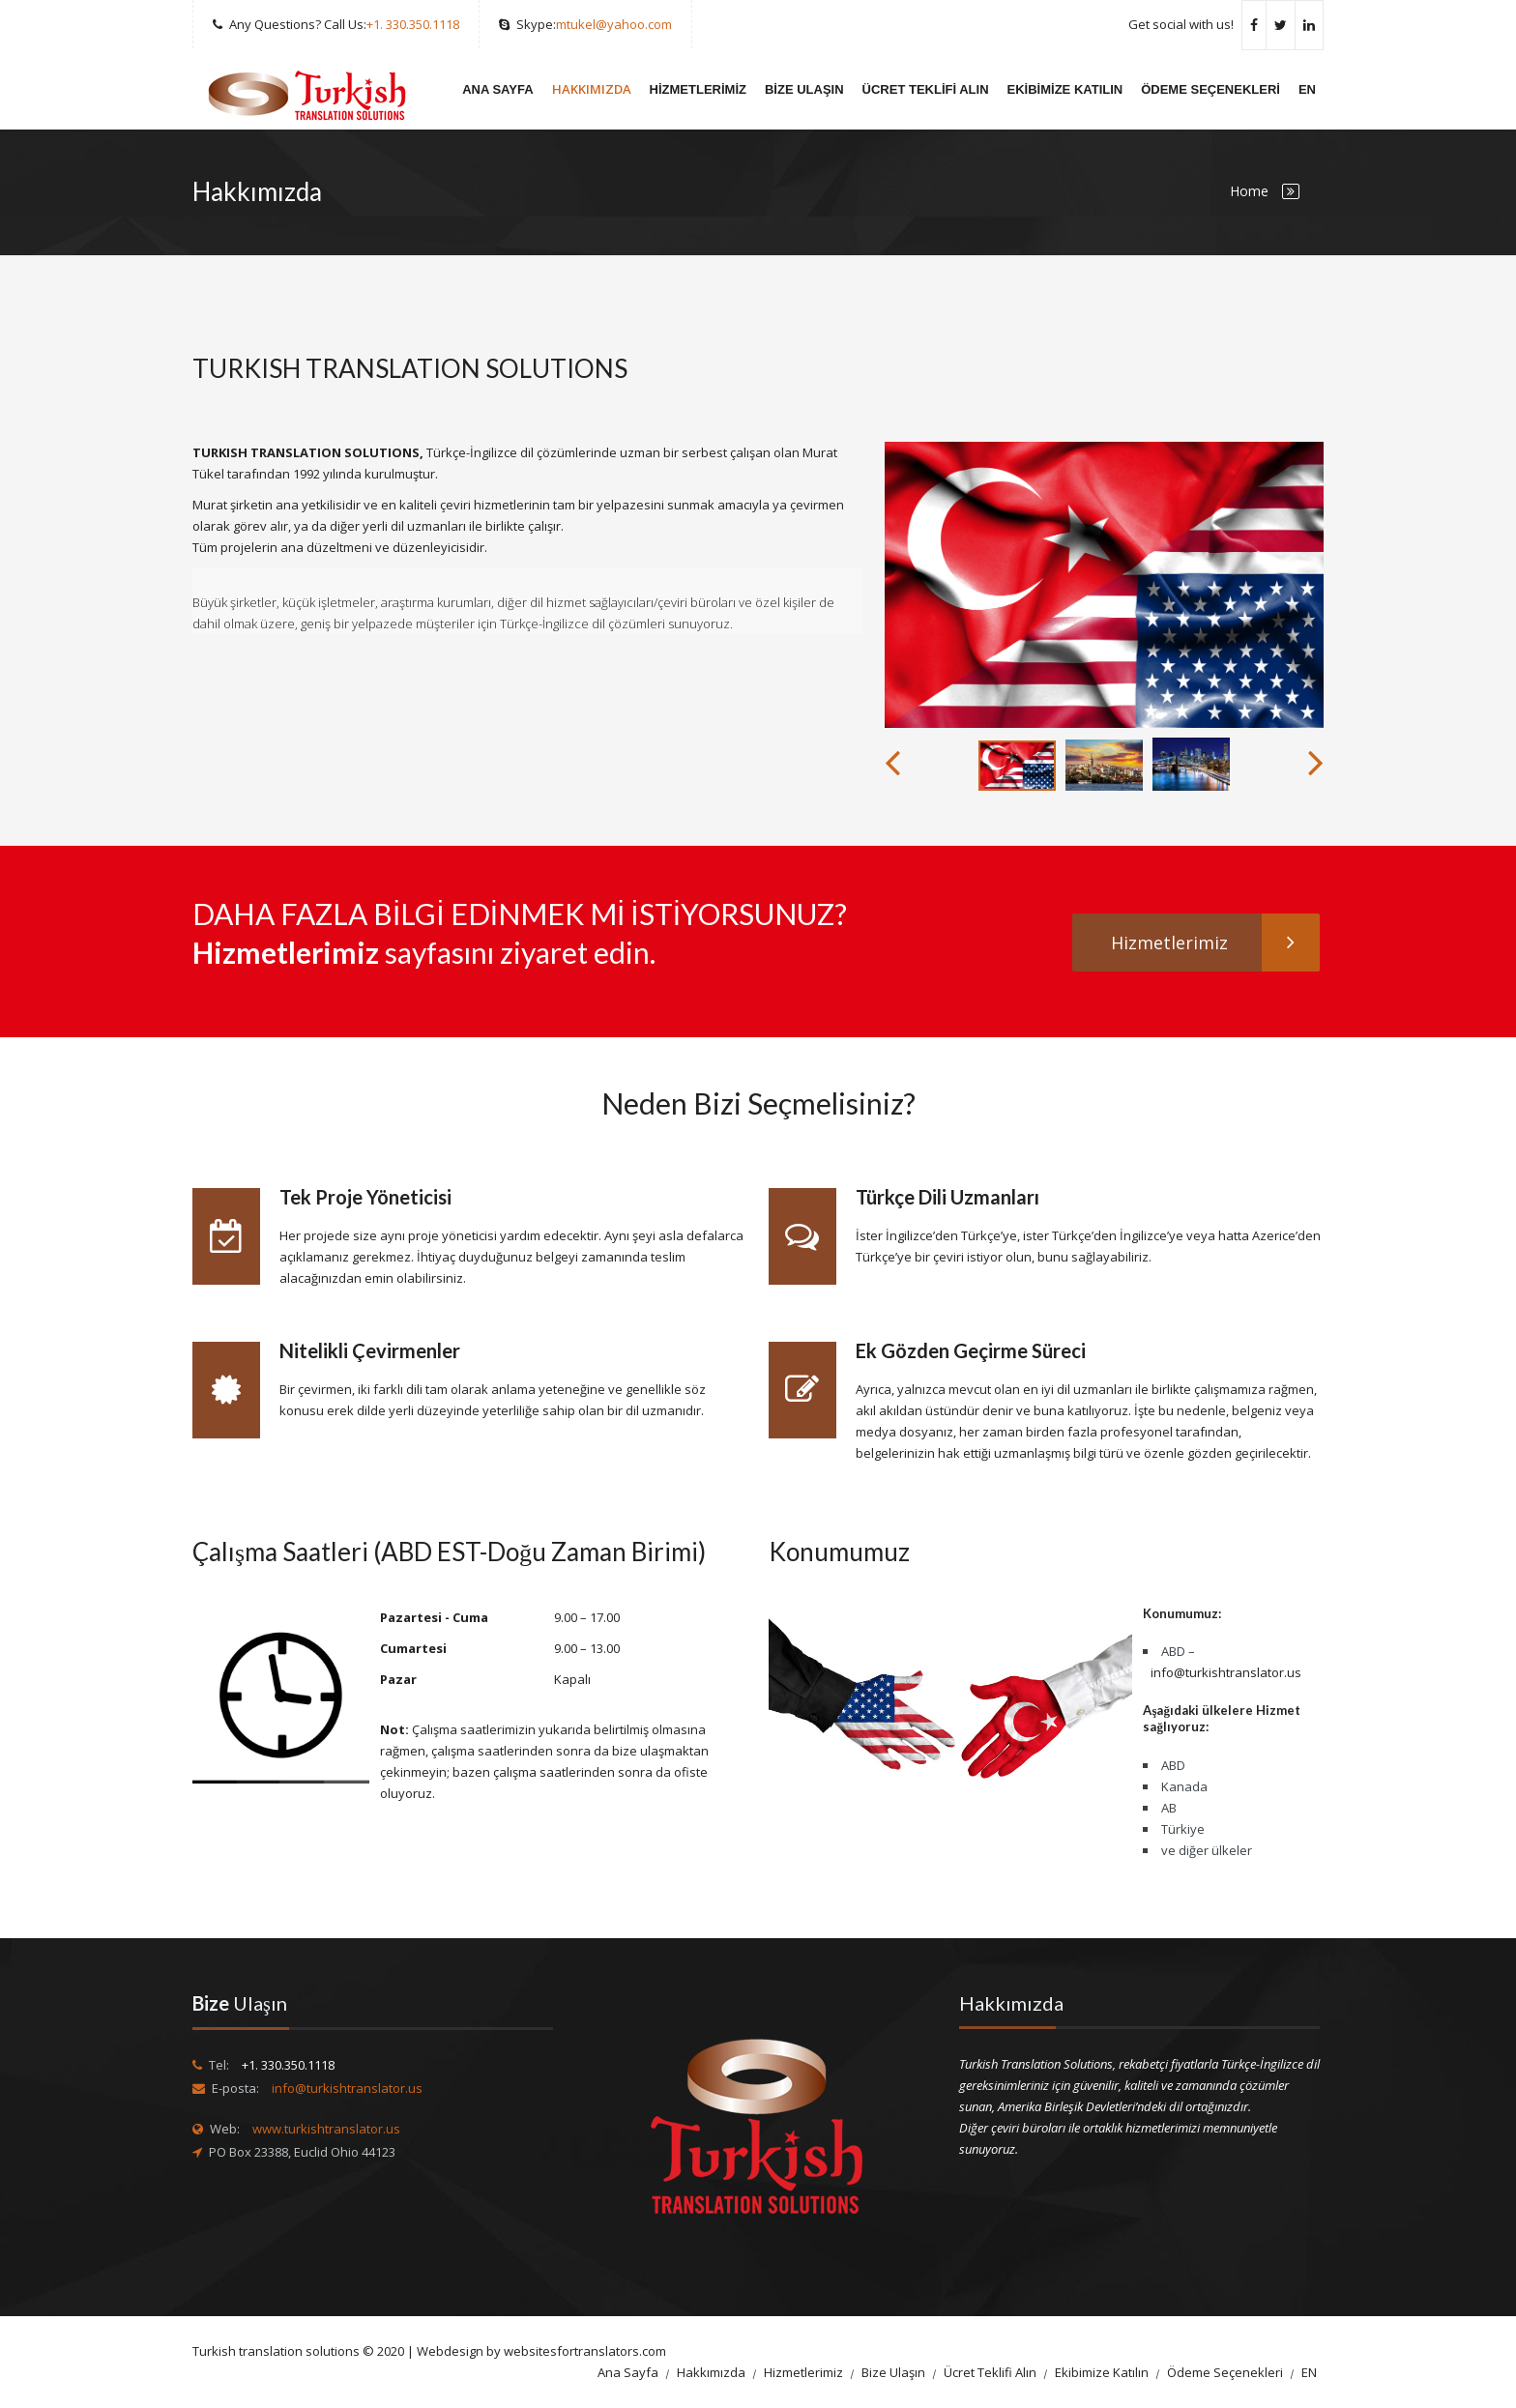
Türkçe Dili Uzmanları (947, 1196)
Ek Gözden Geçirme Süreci (971, 1350)
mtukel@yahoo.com (614, 24)
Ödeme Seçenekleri (1210, 89)
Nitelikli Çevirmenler (369, 1350)
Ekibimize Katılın (1065, 89)
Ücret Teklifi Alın (925, 89)
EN (1307, 89)
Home (1249, 191)
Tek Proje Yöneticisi (365, 1196)
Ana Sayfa (497, 89)
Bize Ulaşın (804, 89)
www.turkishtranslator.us (326, 2128)
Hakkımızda (591, 89)
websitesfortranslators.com (585, 2351)
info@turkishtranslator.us (1226, 1672)
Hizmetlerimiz (698, 89)
